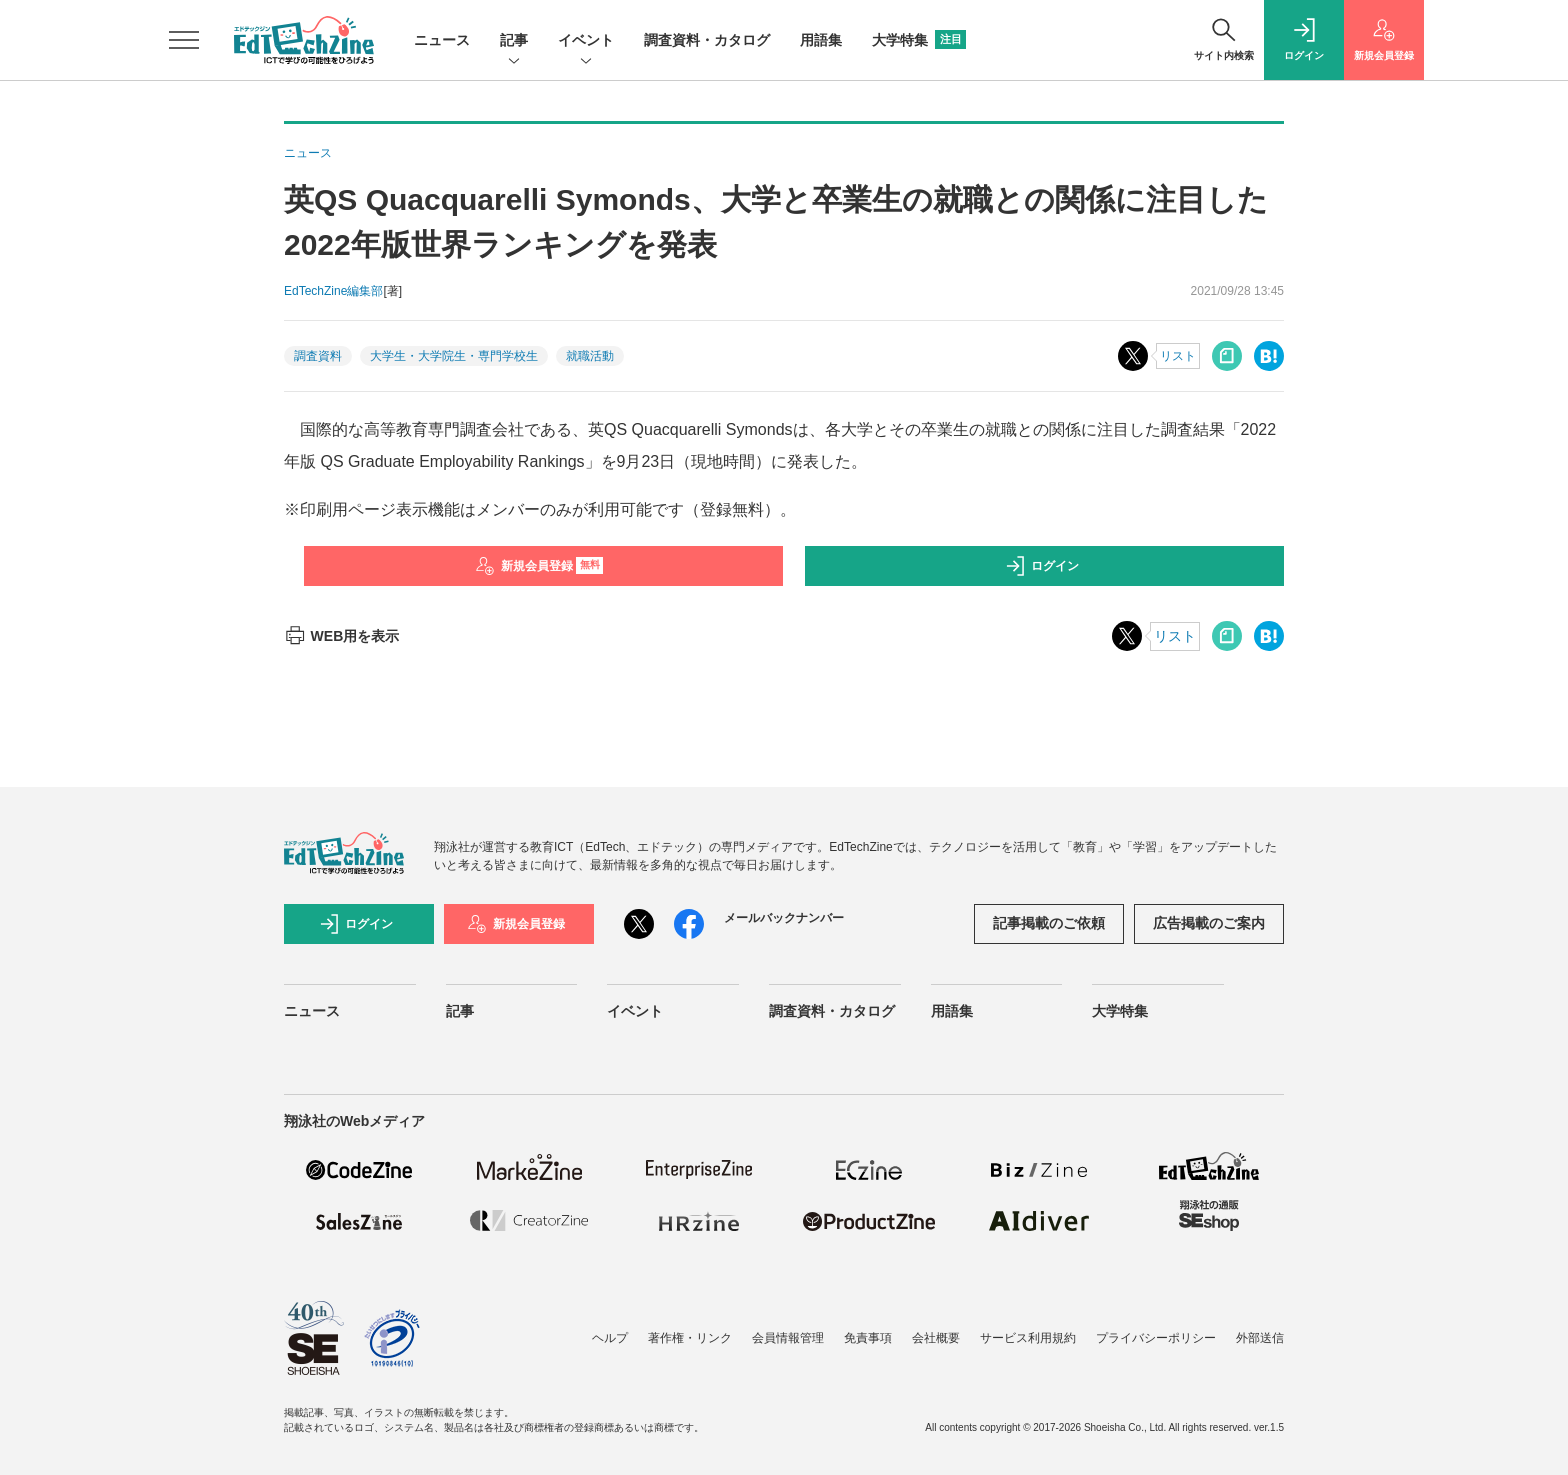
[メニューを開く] (184, 40)
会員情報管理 (788, 1338)
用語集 (821, 40)
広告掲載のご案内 (1209, 923)
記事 (514, 41)
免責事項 (868, 1338)
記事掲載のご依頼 (1049, 923)
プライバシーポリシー (1156, 1338)
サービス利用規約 (1028, 1338)
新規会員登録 (539, 566)
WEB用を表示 (341, 636)
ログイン (1042, 566)
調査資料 (318, 356)
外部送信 (1260, 1338)
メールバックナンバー (784, 918)
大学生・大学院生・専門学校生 (454, 356)
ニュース (442, 40)
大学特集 (919, 40)
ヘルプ (610, 1338)
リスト (1178, 356)
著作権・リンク (690, 1338)
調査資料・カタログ (707, 40)
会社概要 (936, 1338)
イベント (586, 41)
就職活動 (590, 356)
